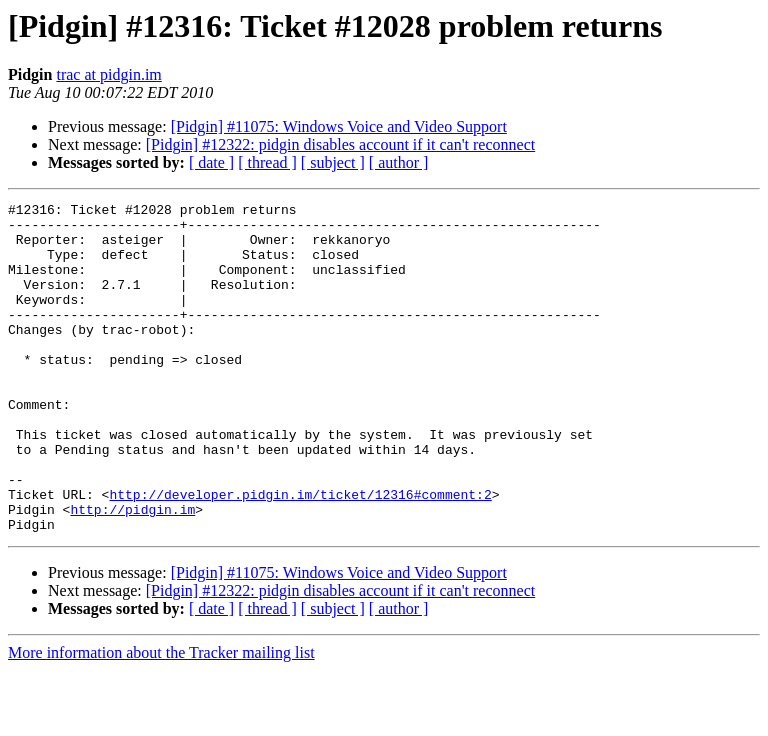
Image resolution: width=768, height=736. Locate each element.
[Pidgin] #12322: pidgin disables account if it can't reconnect (340, 144)
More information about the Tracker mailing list (161, 718)
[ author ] (399, 162)
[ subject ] (333, 162)
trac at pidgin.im (108, 74)
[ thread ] (267, 162)
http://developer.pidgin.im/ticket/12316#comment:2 (300, 554)
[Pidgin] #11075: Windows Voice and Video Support (339, 126)
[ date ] (211, 162)
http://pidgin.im (132, 572)
